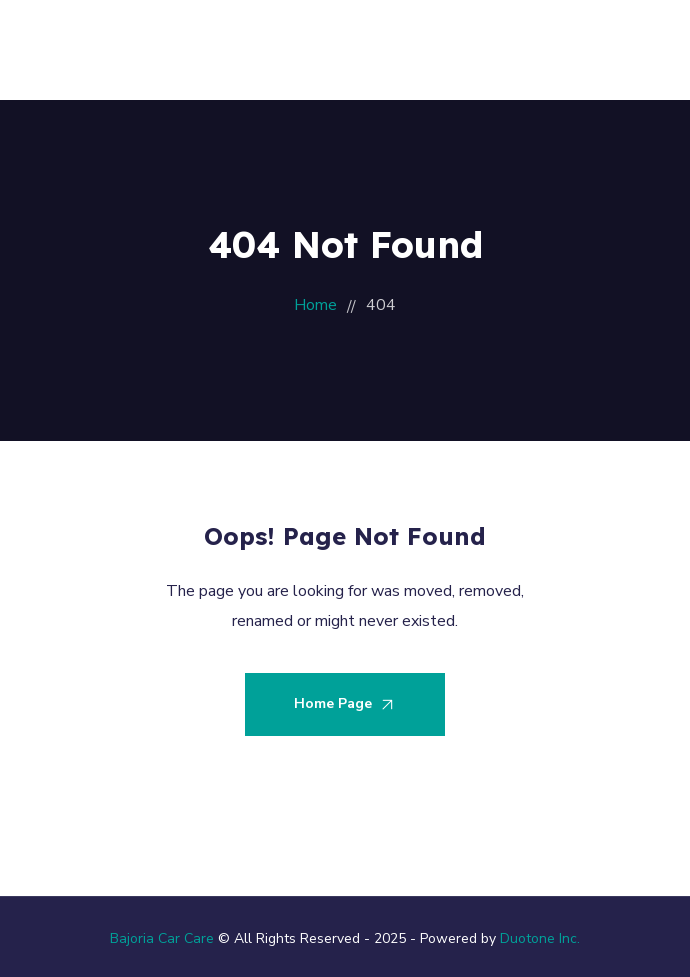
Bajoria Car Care (162, 938)
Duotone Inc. (540, 938)
